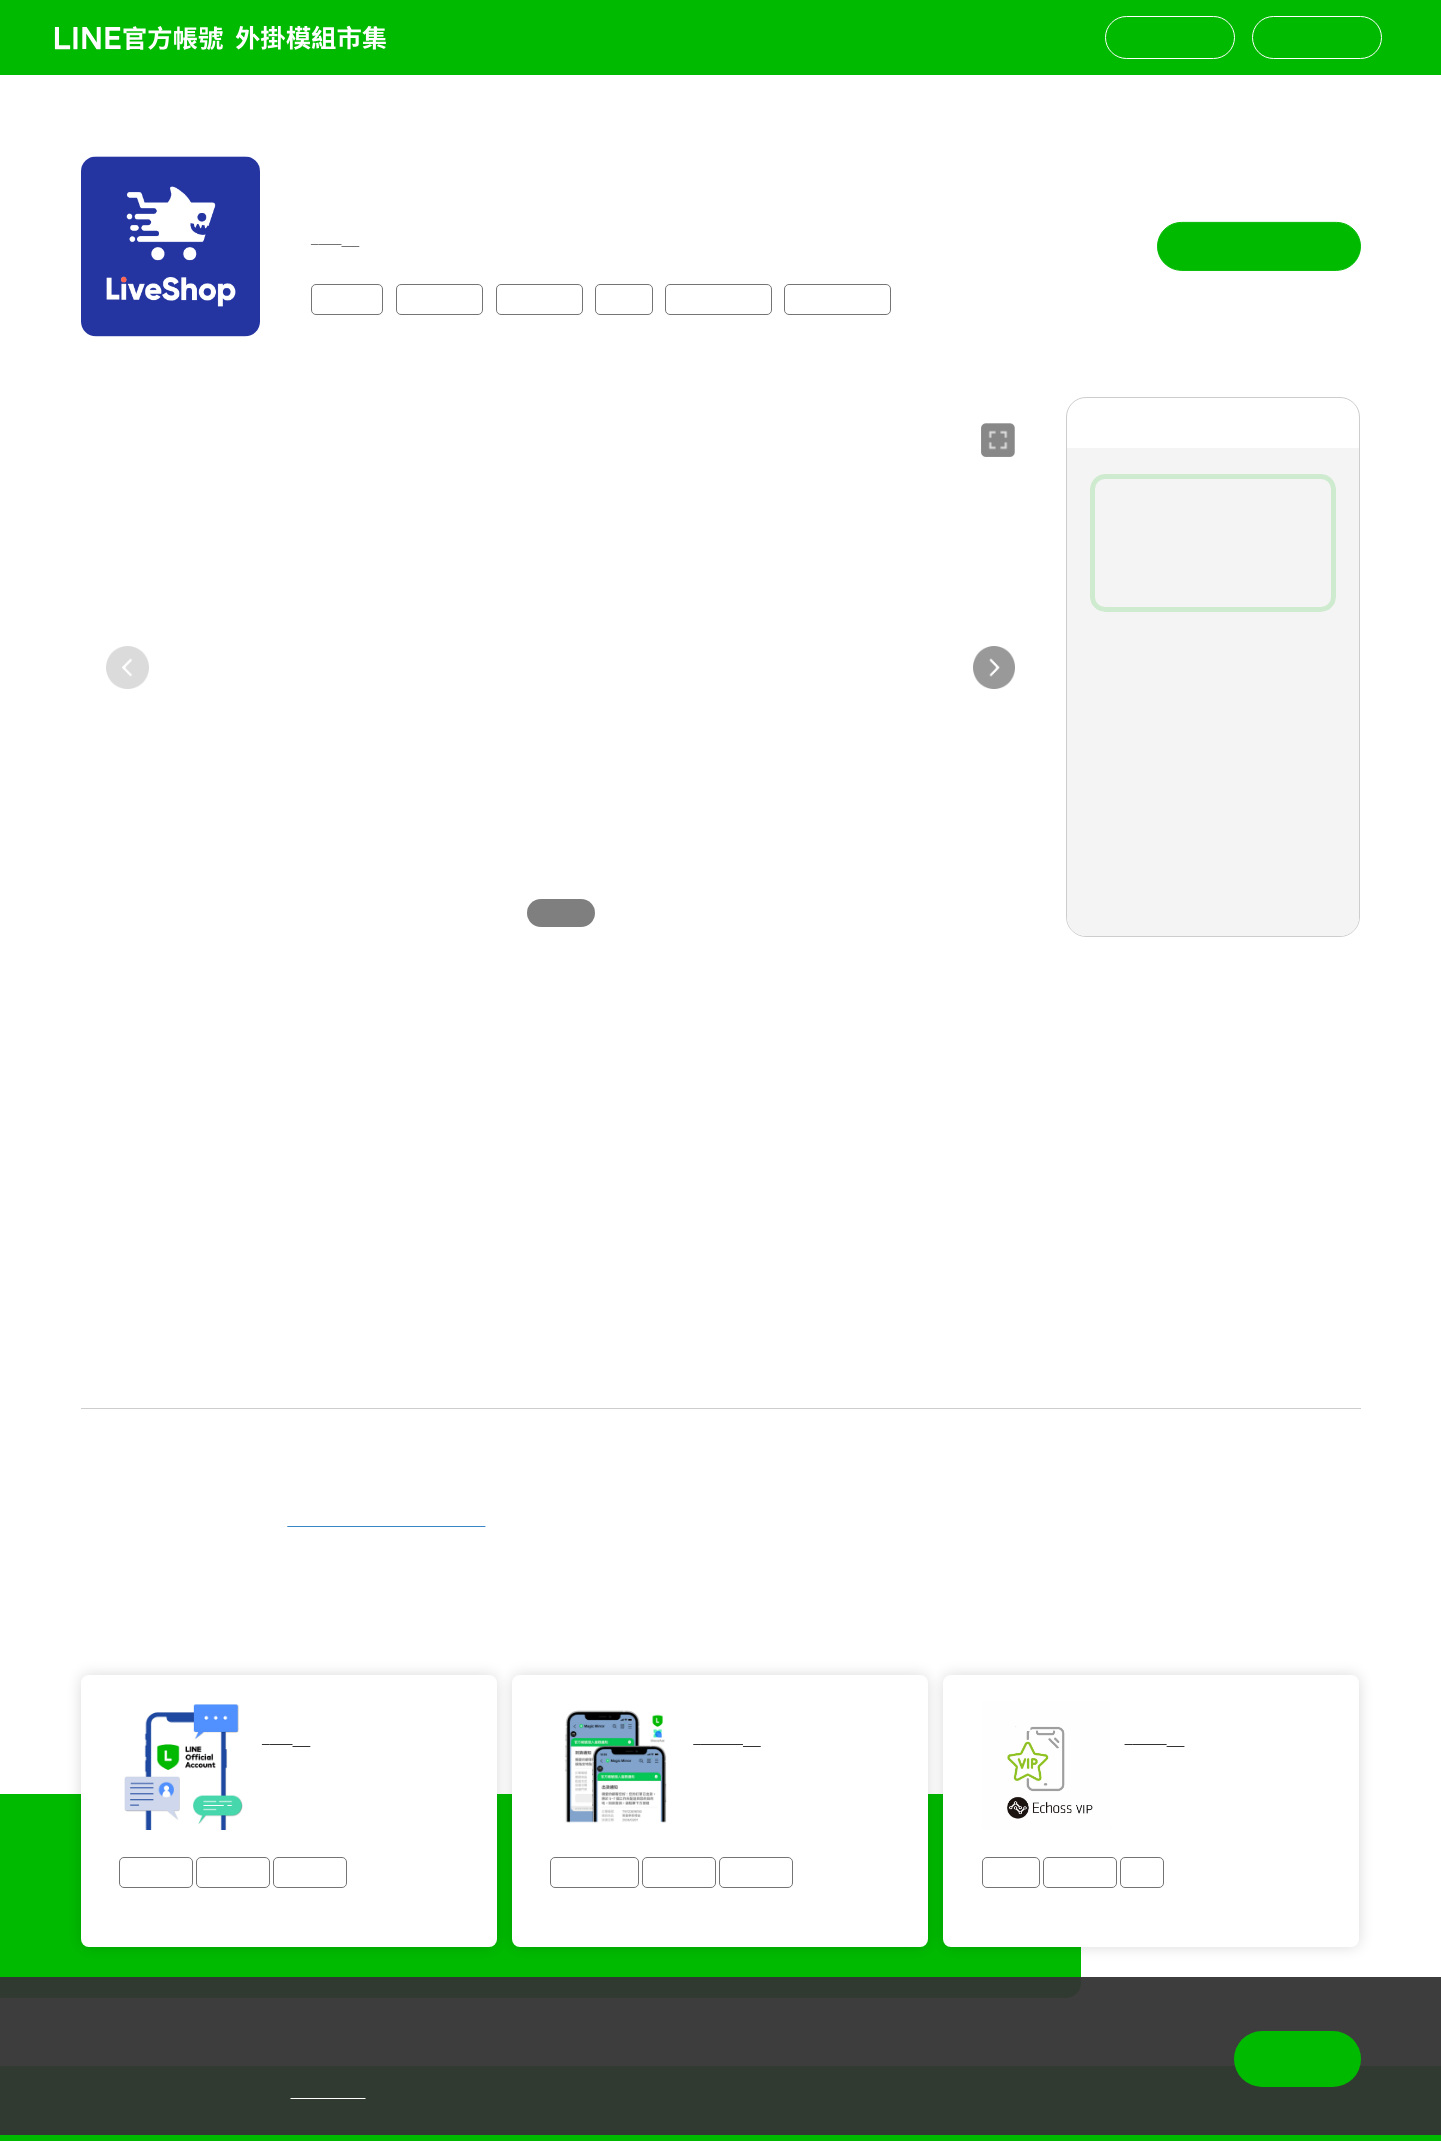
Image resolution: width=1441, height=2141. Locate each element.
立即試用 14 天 (1258, 246)
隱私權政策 (328, 2091)
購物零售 (439, 297)
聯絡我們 (1170, 36)
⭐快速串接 (718, 297)
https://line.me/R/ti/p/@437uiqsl (386, 1519)
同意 (1297, 2058)
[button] (994, 667)
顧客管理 (539, 297)
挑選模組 (1317, 36)
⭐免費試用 (837, 297)
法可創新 (341, 175)
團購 (624, 297)
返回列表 (102, 105)
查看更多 (721, 1375)
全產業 (347, 297)
